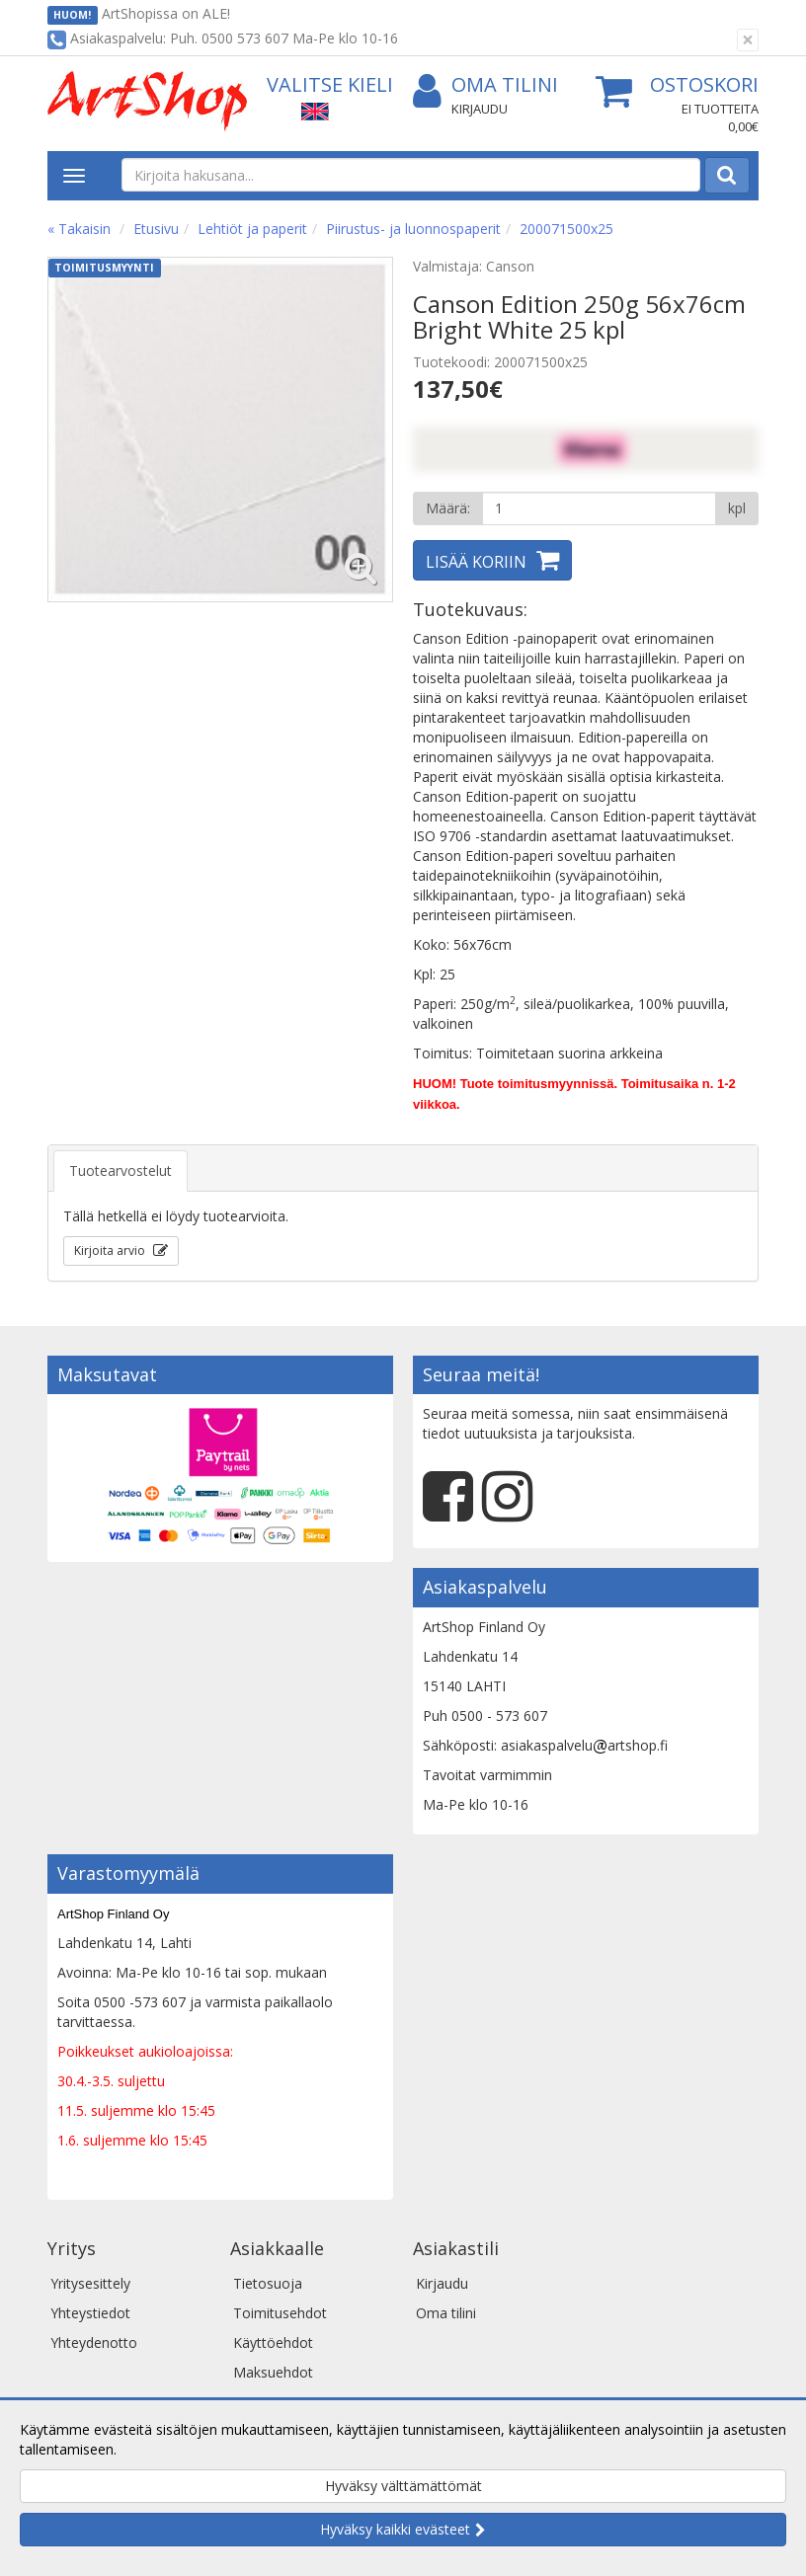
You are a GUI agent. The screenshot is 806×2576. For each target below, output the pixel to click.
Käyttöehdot (273, 2342)
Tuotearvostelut (120, 1170)
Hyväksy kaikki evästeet (395, 2529)
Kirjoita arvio (111, 1250)
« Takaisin (79, 228)
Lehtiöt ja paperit (252, 228)
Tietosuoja (267, 2283)
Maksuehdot (273, 2372)
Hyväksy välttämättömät (403, 2485)
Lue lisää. (150, 2449)
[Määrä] (599, 508)
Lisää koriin (476, 562)
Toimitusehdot (280, 2312)
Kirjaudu (479, 108)
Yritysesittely (90, 2283)
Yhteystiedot (90, 2312)
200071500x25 (566, 228)
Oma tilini (485, 85)
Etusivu (156, 228)
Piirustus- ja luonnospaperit (413, 228)
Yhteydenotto (93, 2342)
